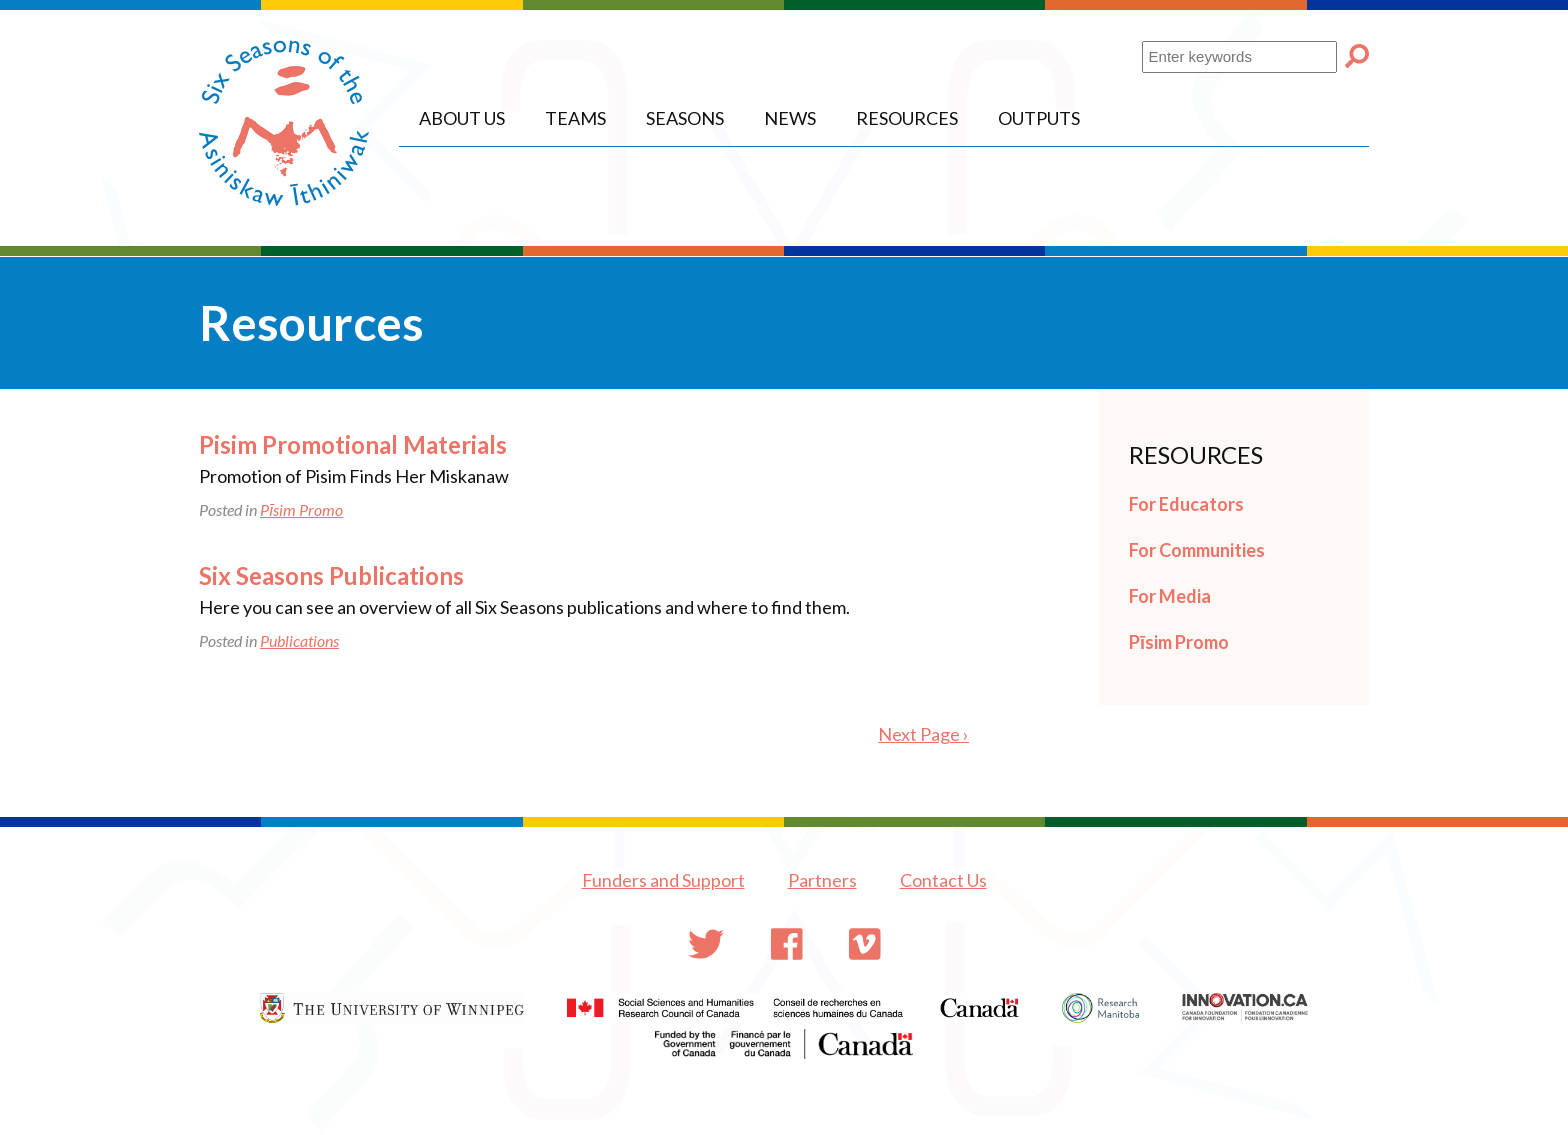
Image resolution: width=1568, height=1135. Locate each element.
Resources (907, 118)
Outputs (1039, 118)
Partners (822, 880)
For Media (1170, 596)
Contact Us (943, 880)
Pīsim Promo (301, 509)
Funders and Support (663, 880)
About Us (462, 118)
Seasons (685, 118)
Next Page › (923, 734)
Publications (299, 640)
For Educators (1186, 504)
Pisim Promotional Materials (353, 444)
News (790, 118)
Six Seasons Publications (331, 575)
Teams (575, 118)
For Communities (1197, 550)
